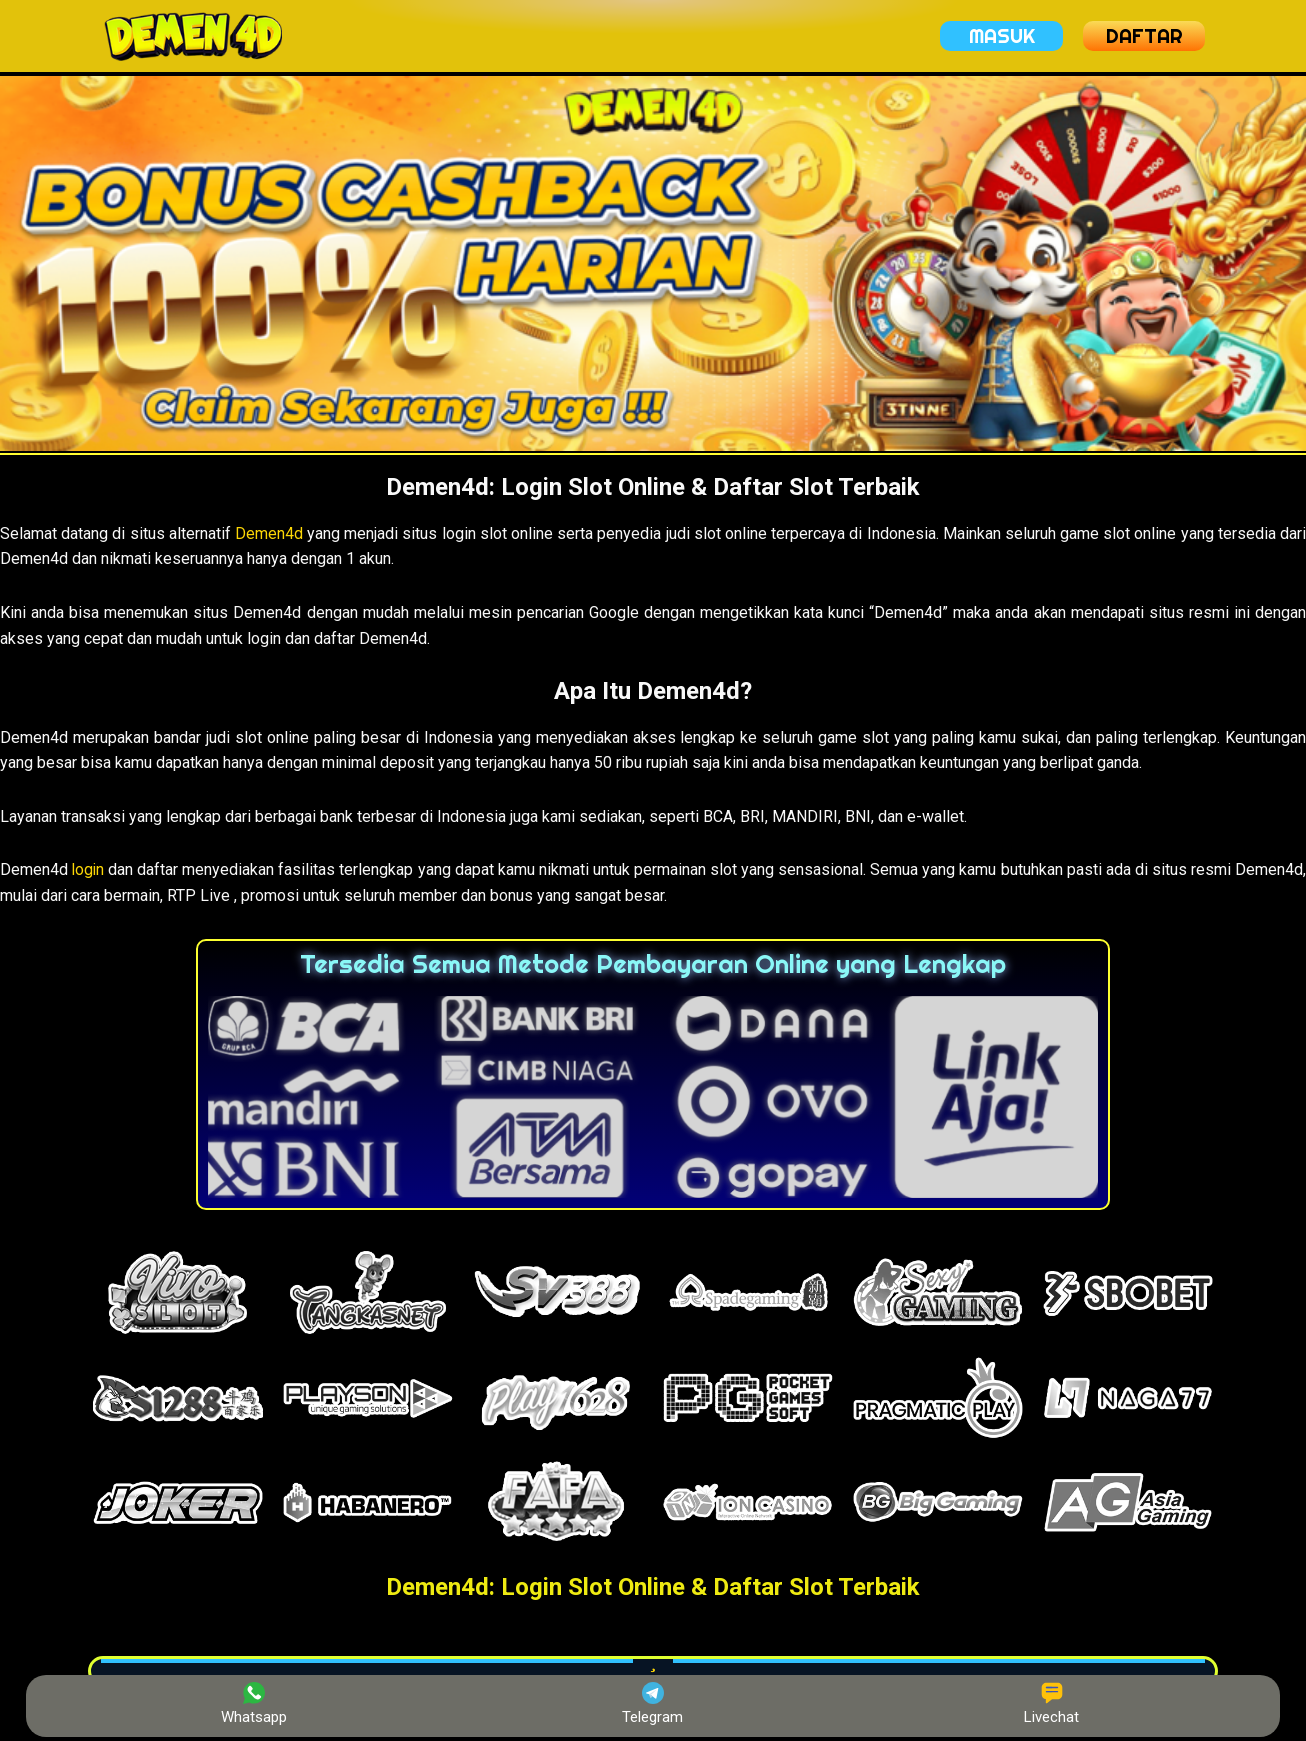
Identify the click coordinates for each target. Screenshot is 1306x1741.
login (89, 869)
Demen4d (269, 533)
